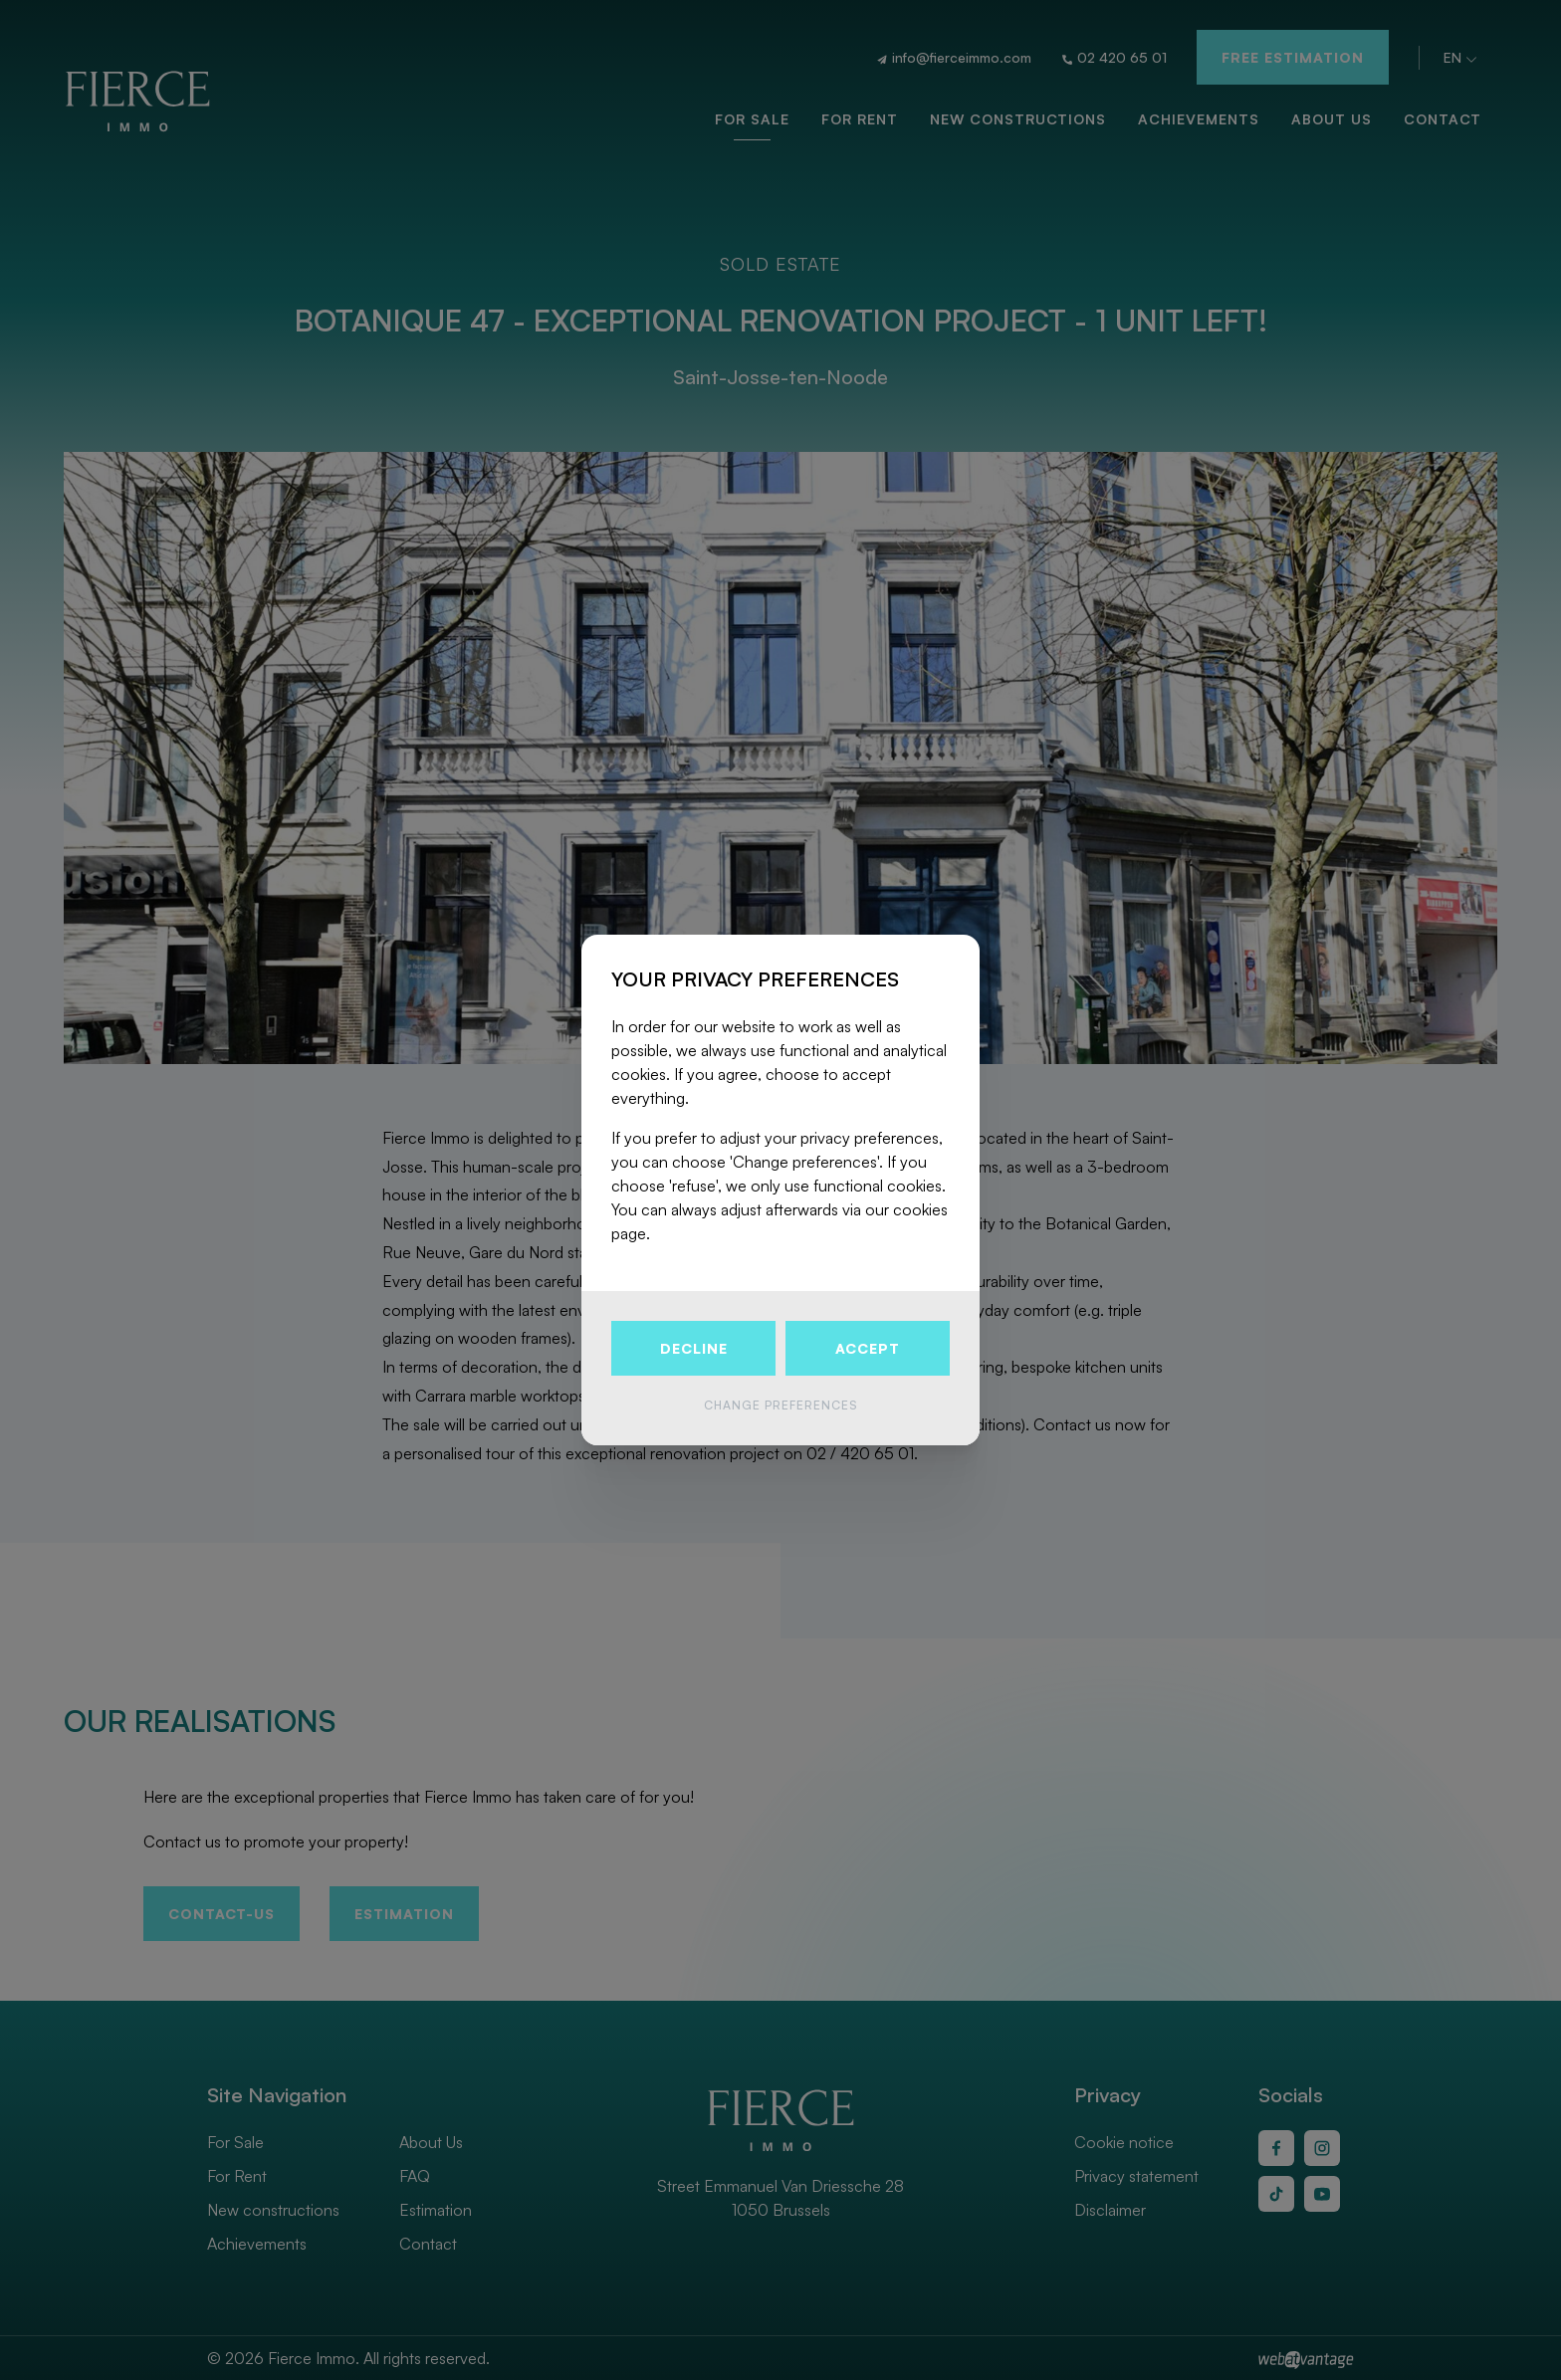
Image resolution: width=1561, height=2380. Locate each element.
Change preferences (780, 1405)
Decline (694, 1348)
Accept (867, 1348)
